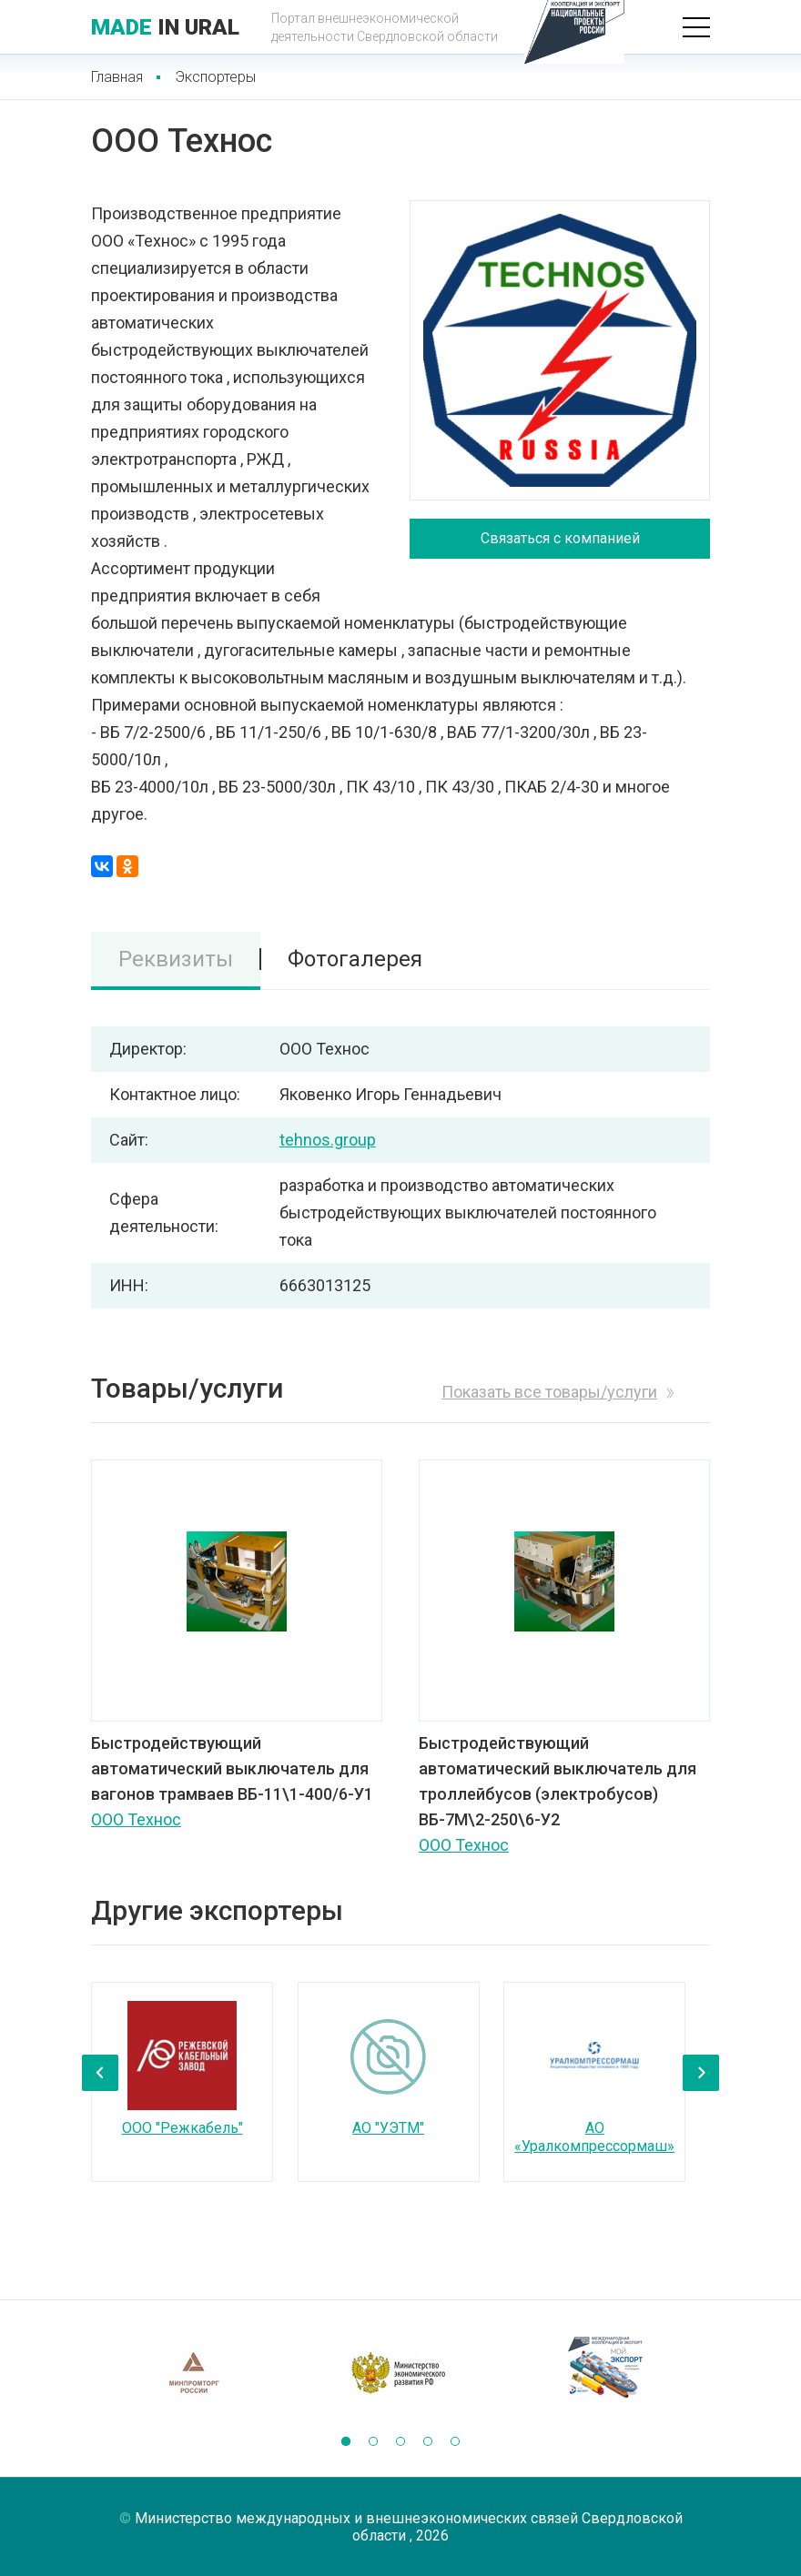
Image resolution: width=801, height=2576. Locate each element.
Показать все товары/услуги (549, 1391)
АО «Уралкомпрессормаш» (594, 2137)
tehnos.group (327, 1139)
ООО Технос (136, 1819)
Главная (117, 77)
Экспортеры (215, 77)
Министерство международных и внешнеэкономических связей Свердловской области (409, 2527)
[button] (345, 2441)
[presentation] (100, 2073)
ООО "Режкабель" (182, 2128)
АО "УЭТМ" (388, 2128)
